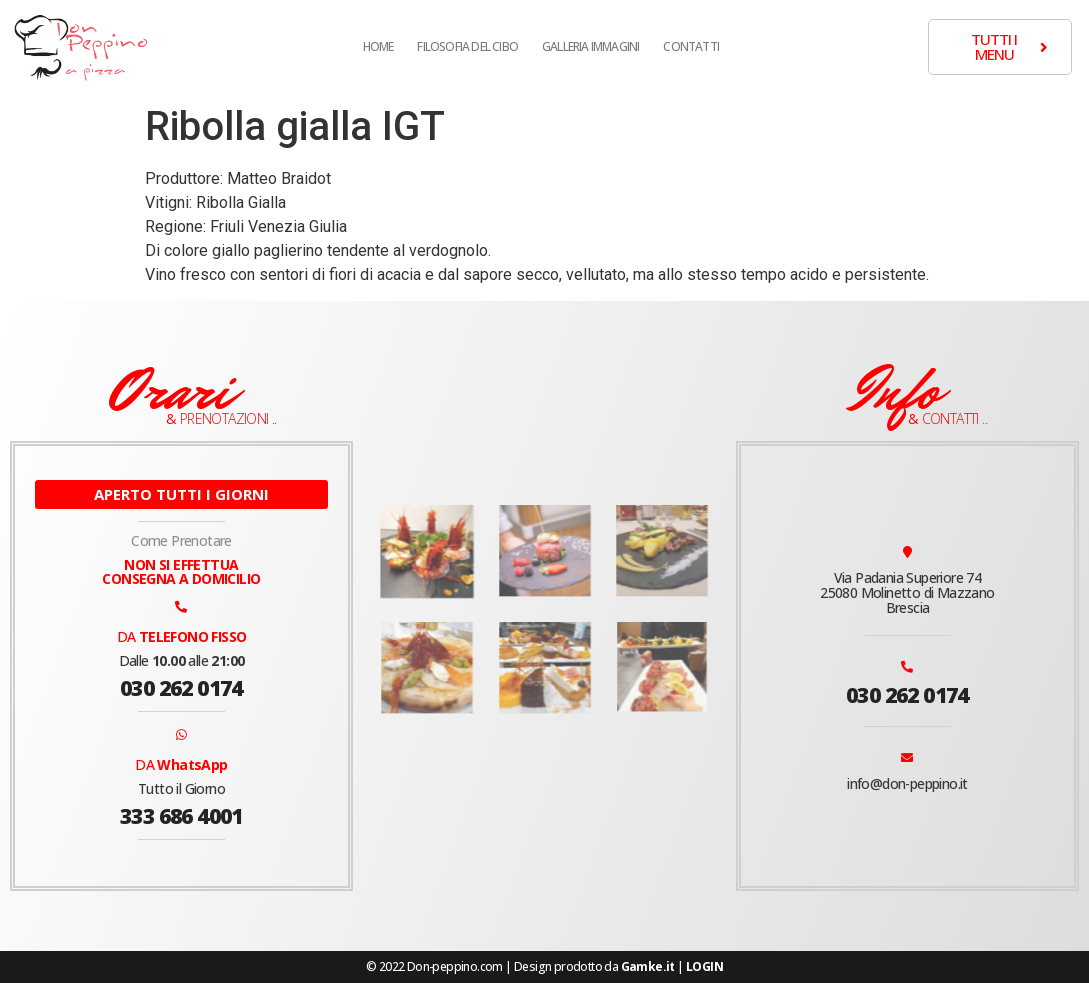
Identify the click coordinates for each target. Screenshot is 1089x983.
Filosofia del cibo (467, 46)
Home (378, 46)
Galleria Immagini (590, 46)
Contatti (691, 46)
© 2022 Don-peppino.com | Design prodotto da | (544, 966)
